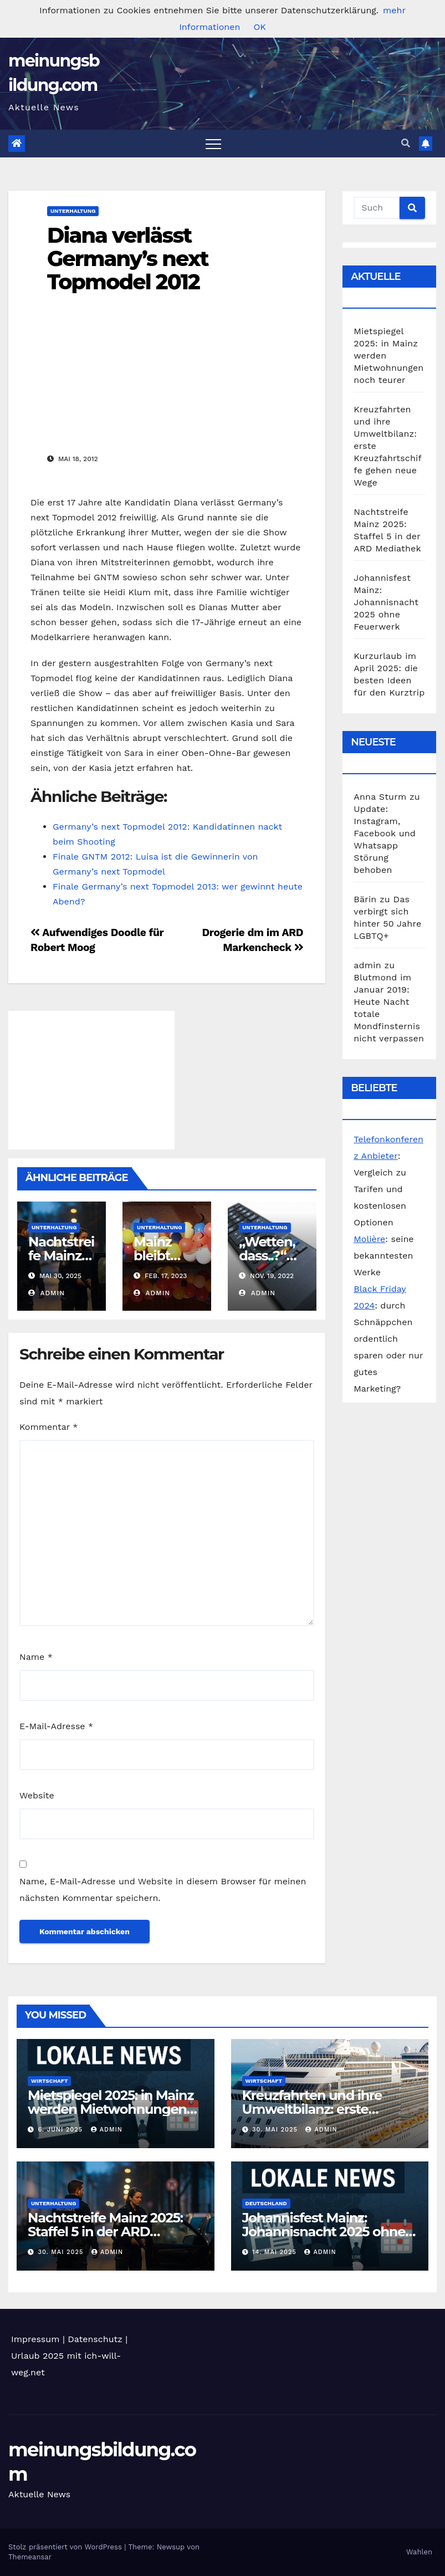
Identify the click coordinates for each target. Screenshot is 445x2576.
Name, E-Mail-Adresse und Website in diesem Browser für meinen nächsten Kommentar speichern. (162, 1889)
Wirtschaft (49, 2081)
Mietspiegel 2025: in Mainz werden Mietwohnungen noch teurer (110, 2109)
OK (259, 27)
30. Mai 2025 (276, 2129)
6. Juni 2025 (61, 2129)
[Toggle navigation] (213, 143)
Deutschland (266, 2203)
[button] (405, 143)
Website (36, 1795)
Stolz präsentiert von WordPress (66, 2547)
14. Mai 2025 (275, 2252)
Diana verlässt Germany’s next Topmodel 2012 (127, 258)
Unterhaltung (72, 211)
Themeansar (30, 2557)
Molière (369, 1239)
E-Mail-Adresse (56, 1726)
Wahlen (419, 2552)
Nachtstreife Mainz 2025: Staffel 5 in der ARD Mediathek (105, 2231)
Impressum (35, 2339)
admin (46, 1293)
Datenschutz (95, 2339)
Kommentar (48, 1427)
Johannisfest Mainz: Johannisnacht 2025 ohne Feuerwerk (386, 602)
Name (36, 1657)
